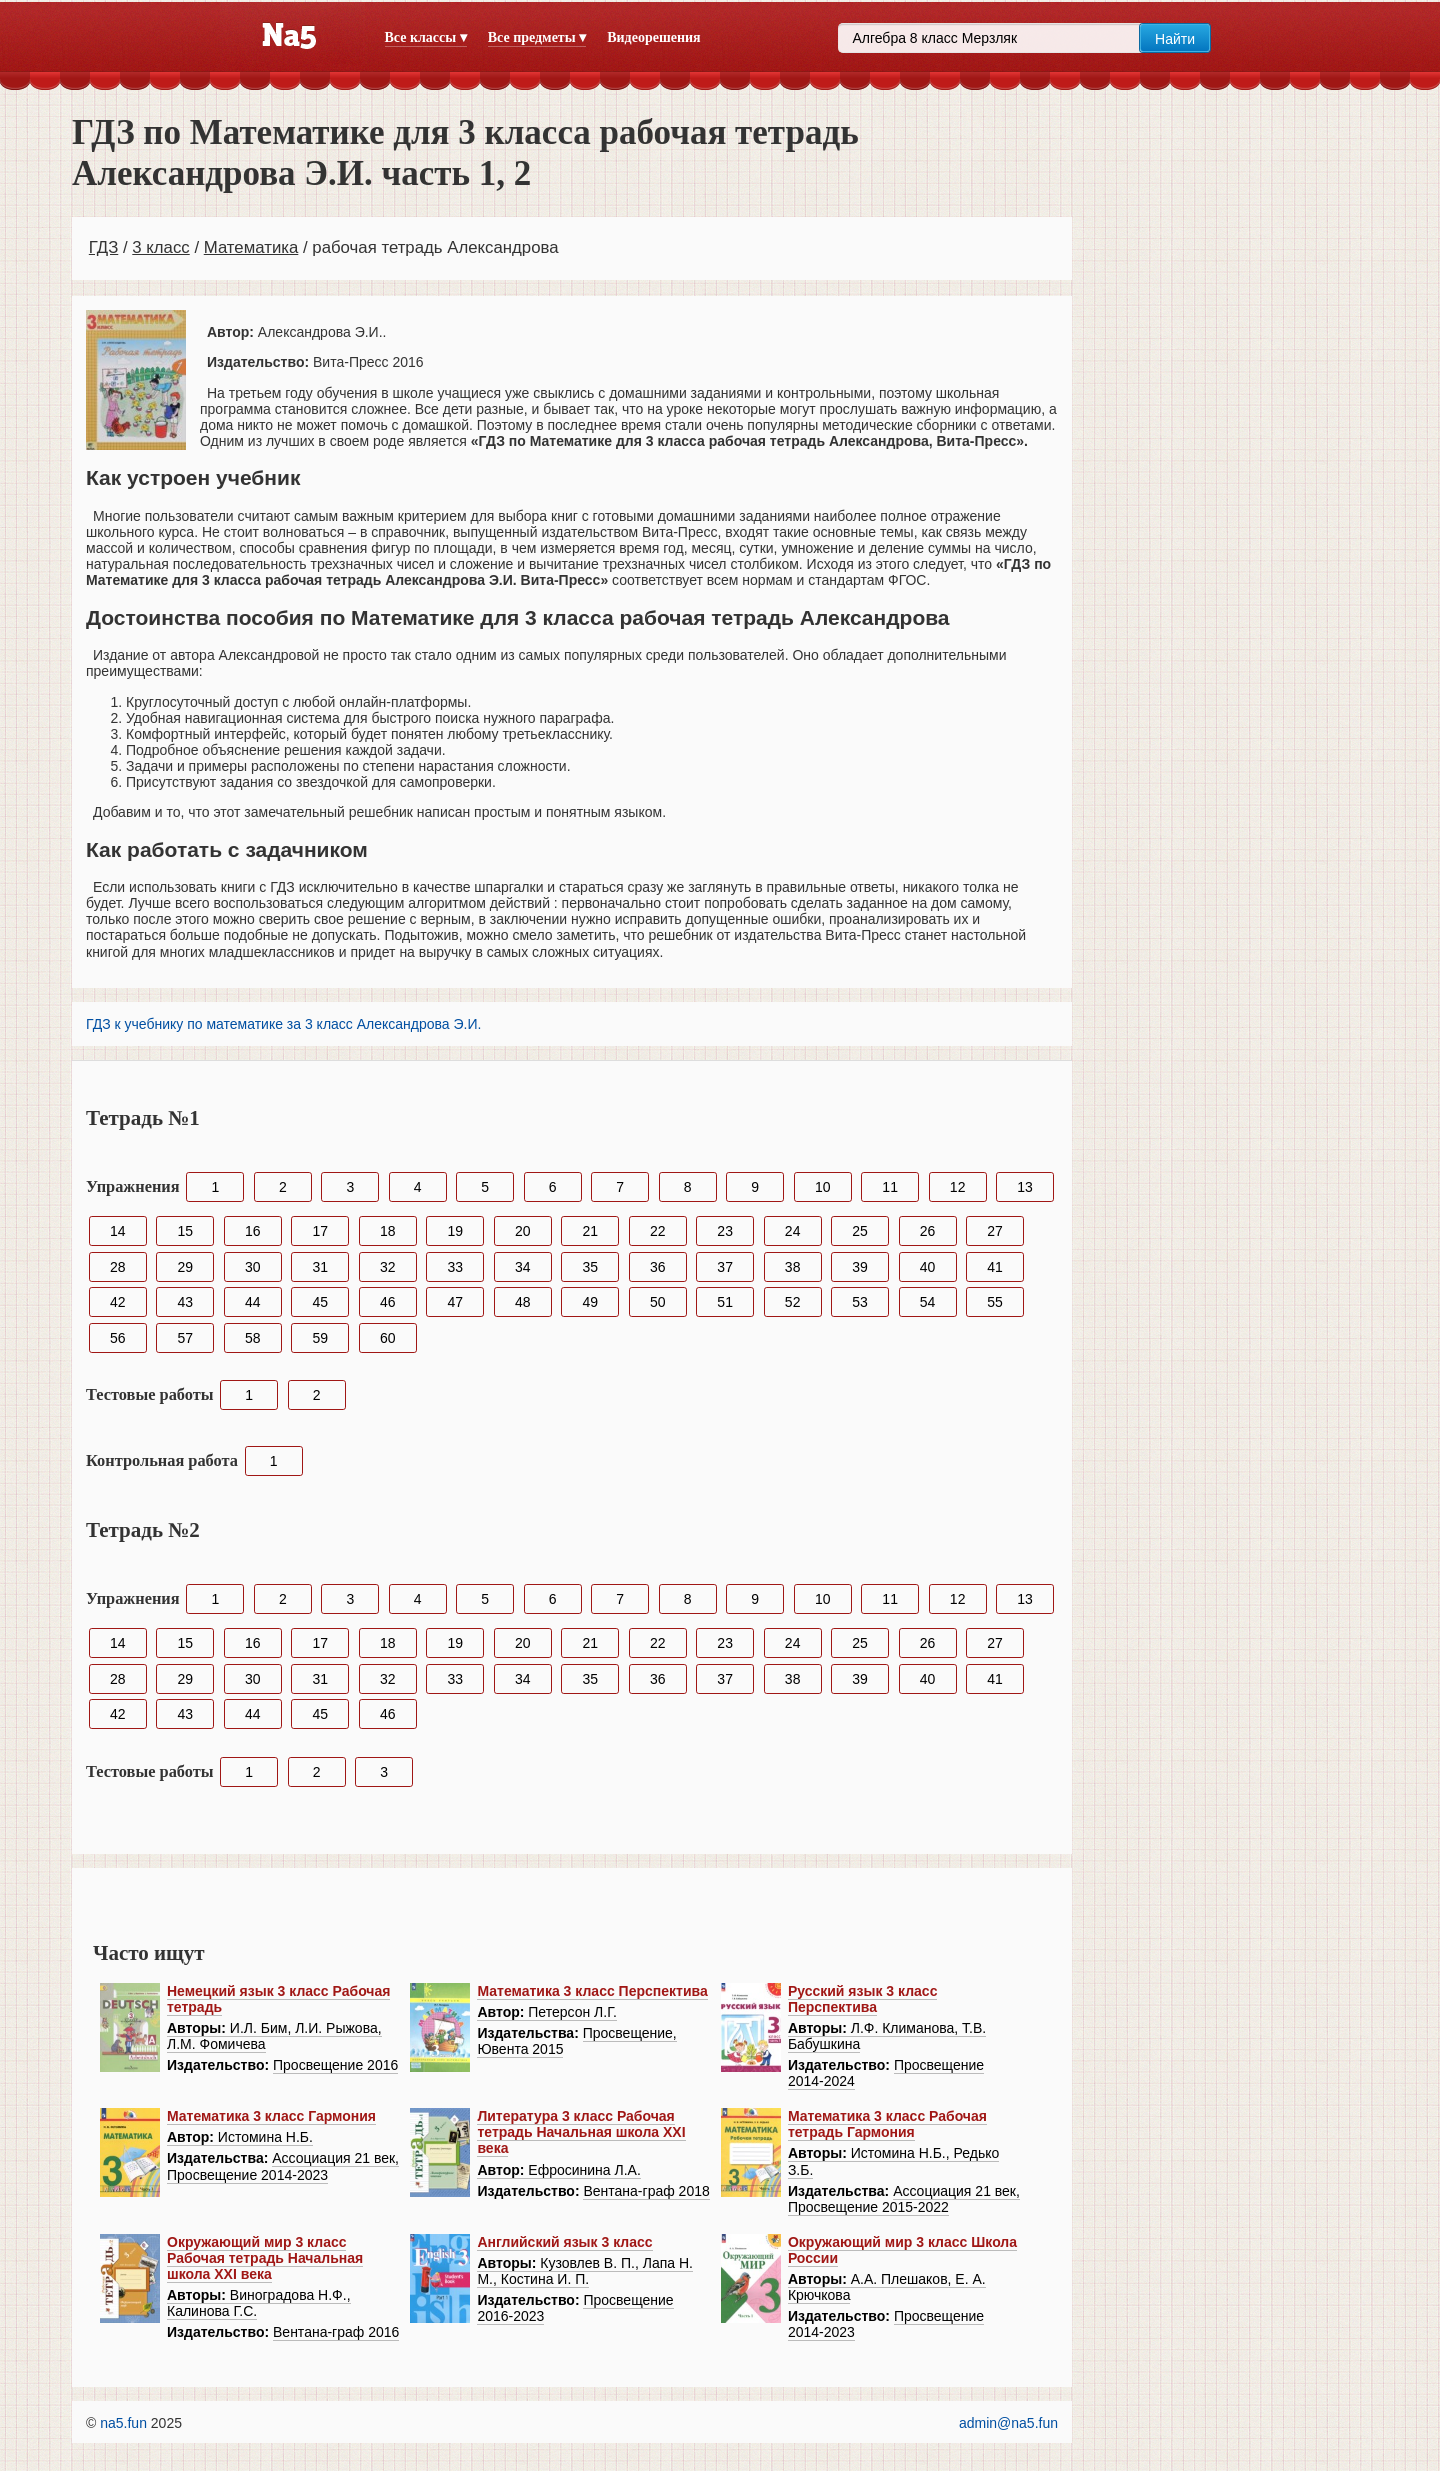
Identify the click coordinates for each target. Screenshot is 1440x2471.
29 (185, 1267)
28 (118, 1267)
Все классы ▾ (426, 37)
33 (455, 1267)
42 (118, 1302)
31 (320, 1267)
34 (523, 1267)
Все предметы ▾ (537, 37)
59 (320, 1338)
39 (860, 1267)
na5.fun (123, 2423)
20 (523, 1231)
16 (253, 1231)
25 (860, 1231)
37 (725, 1267)
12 (958, 1187)
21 (590, 1231)
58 (253, 1338)
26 (928, 1231)
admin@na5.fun (1008, 2423)
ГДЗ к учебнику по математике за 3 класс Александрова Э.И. (283, 1024)
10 (823, 1187)
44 (253, 1302)
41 (995, 1267)
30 (253, 1267)
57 (185, 1338)
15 (185, 1231)
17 (320, 1231)
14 (118, 1231)
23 (725, 1231)
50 (658, 1302)
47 (455, 1302)
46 (388, 1302)
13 (1025, 1187)
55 (995, 1302)
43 (185, 1302)
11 (890, 1187)
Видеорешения (653, 37)
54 (928, 1302)
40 (928, 1267)
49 (590, 1302)
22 (658, 1231)
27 (995, 1231)
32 (388, 1267)
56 (118, 1338)
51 (725, 1302)
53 (860, 1302)
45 (320, 1302)
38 (793, 1267)
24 (793, 1231)
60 (388, 1338)
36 (658, 1267)
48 (523, 1302)
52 (793, 1302)
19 (455, 1231)
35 (590, 1267)
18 (388, 1231)
